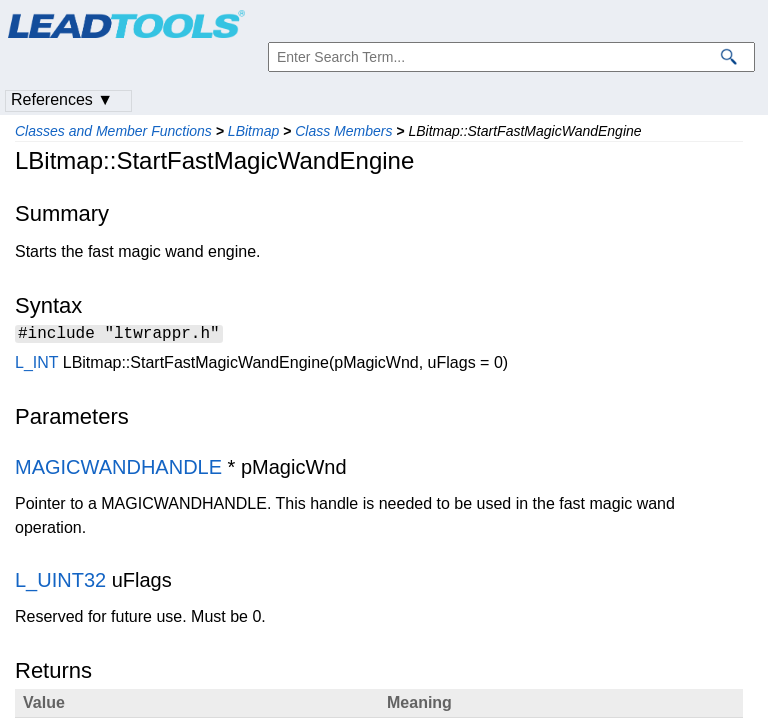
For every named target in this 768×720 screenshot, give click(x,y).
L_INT (36, 365)
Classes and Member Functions (113, 131)
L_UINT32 (60, 583)
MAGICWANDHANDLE (118, 470)
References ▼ (62, 99)
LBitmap (253, 131)
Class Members (343, 131)
